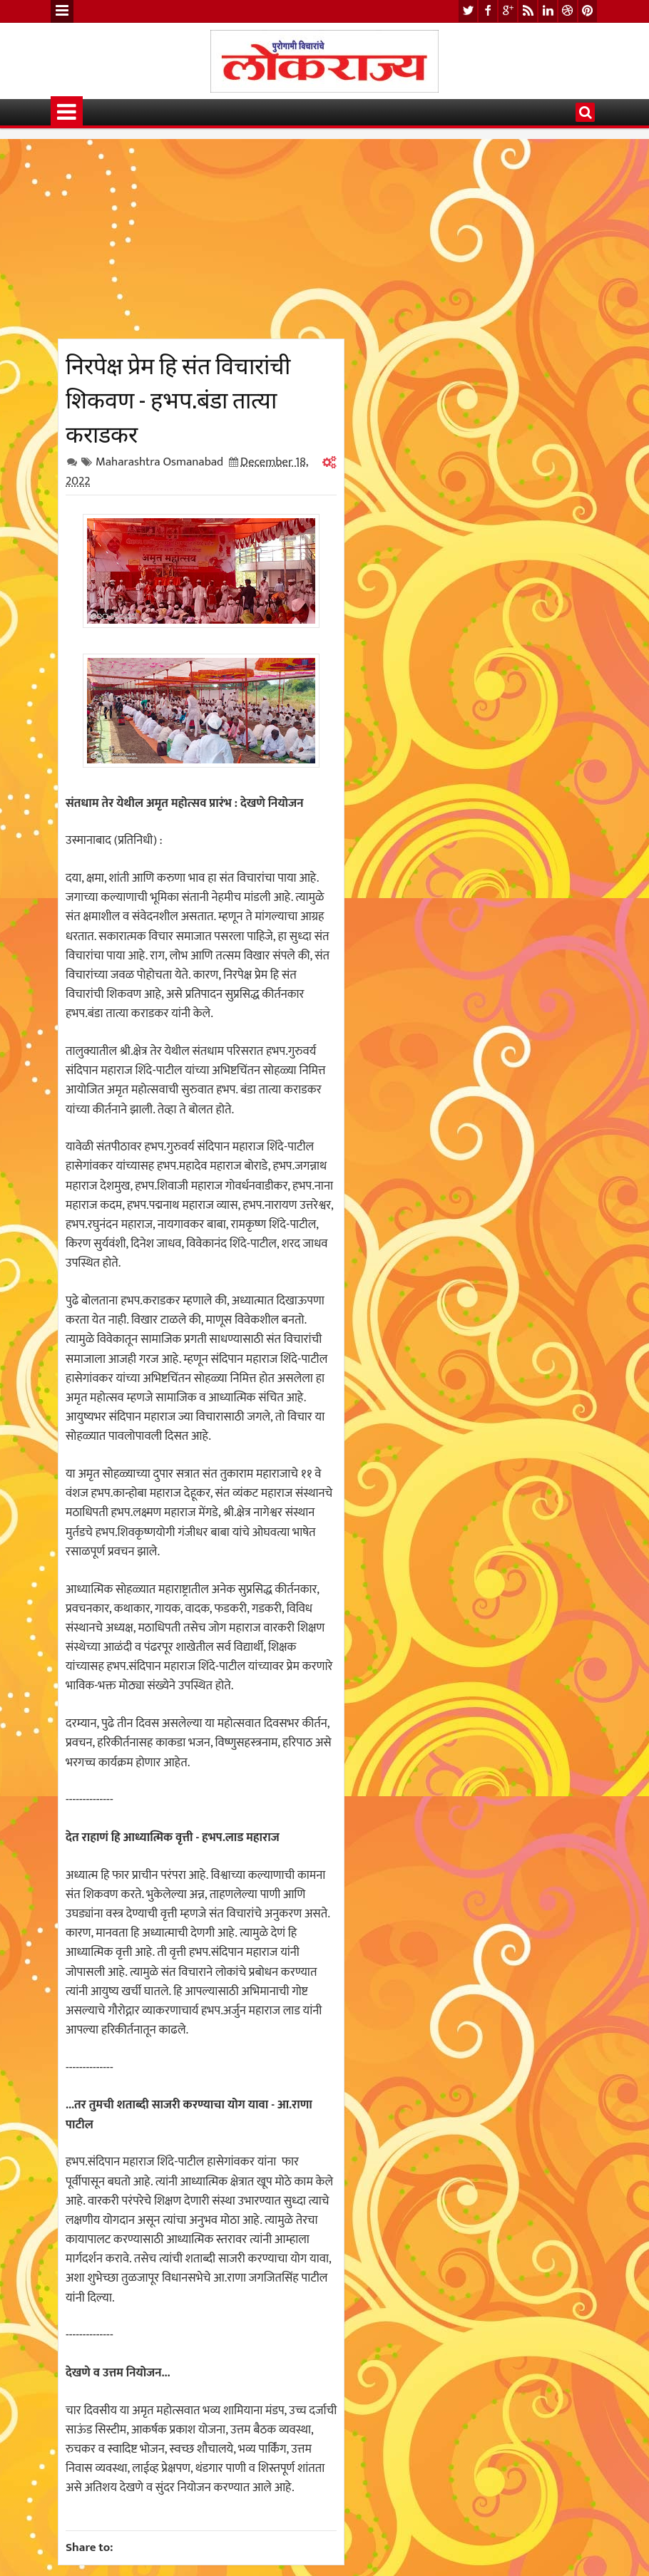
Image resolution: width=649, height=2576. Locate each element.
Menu (62, 11)
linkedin (547, 11)
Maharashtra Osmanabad (159, 462)
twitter (468, 11)
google (508, 11)
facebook (488, 11)
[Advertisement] (201, 239)
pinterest (587, 11)
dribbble (567, 11)
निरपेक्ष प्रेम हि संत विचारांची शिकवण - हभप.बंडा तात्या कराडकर (178, 397)
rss (527, 11)
